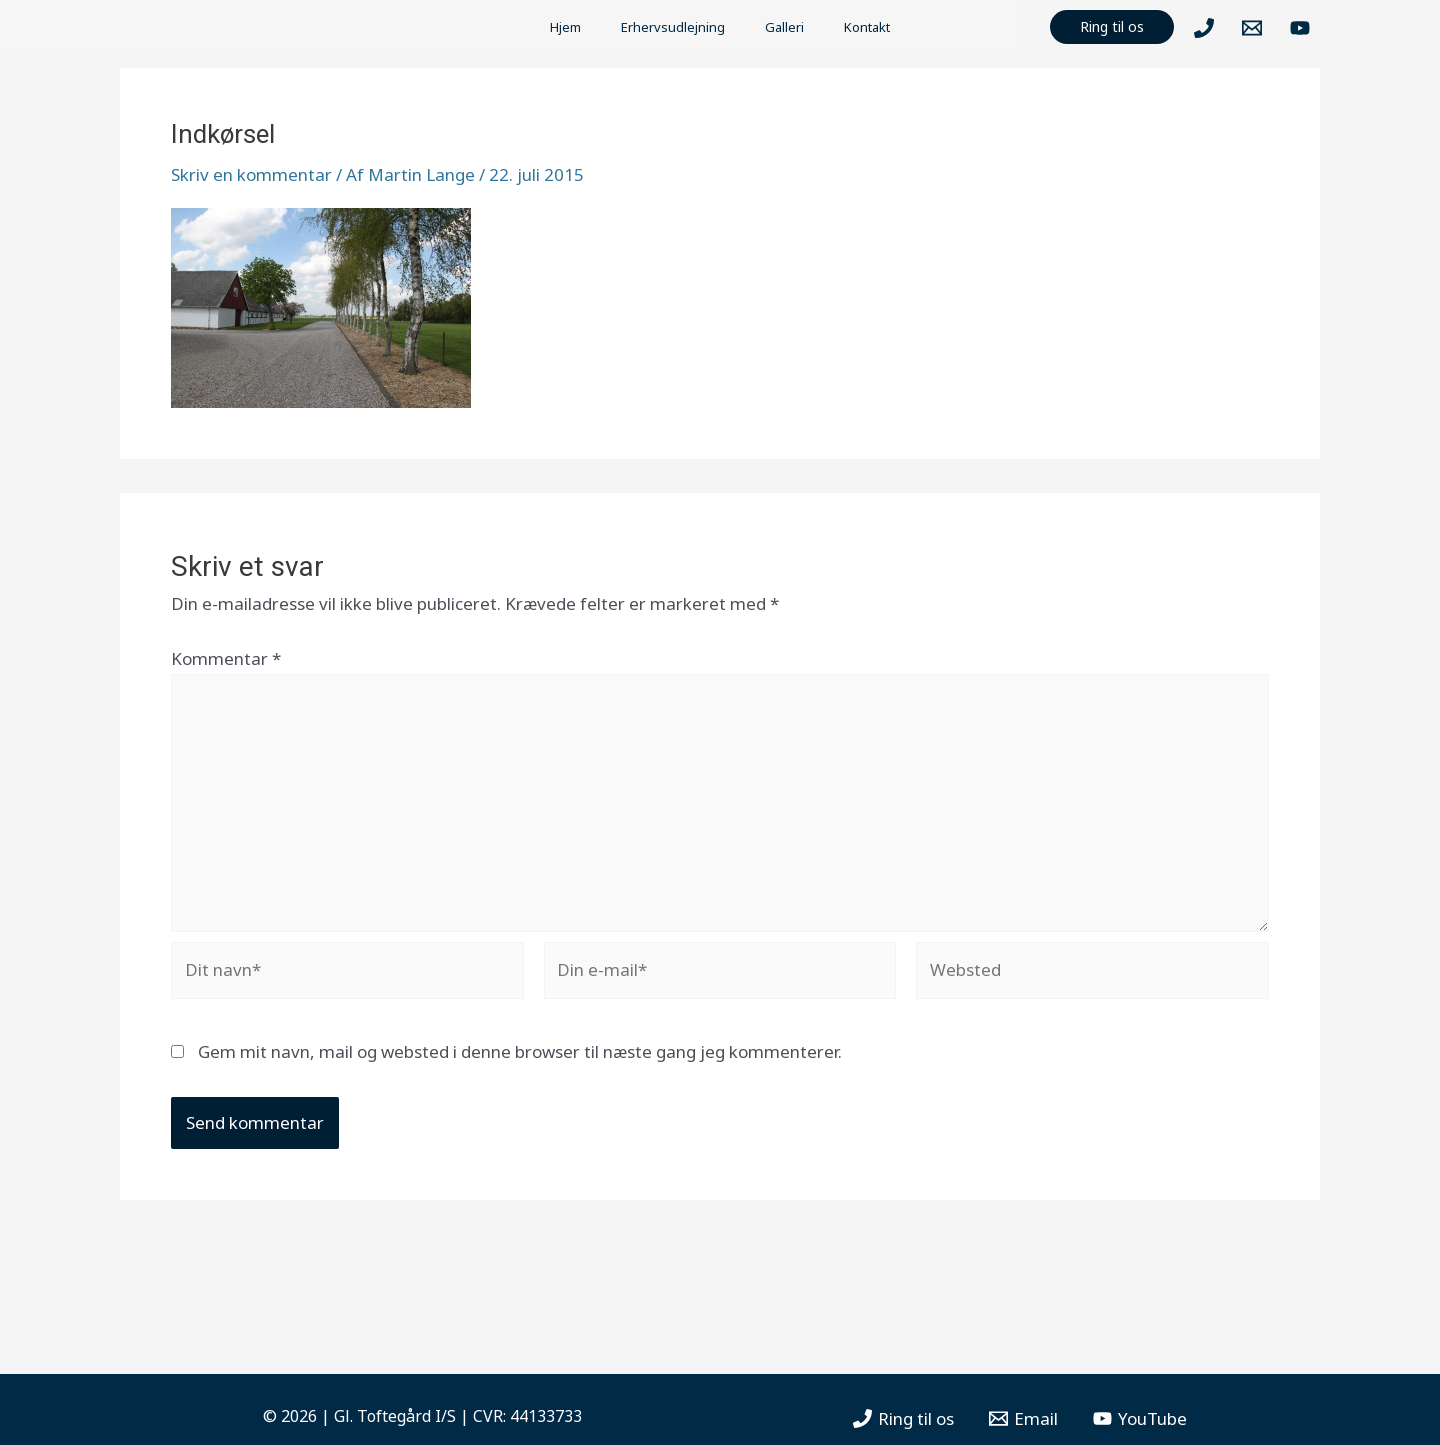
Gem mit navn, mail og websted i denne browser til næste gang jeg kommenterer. (520, 1051)
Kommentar (226, 658)
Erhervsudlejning (673, 27)
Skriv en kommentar (251, 174)
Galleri (784, 27)
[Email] (1023, 1418)
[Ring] (1204, 28)
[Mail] (1252, 28)
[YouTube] (1300, 28)
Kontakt (867, 27)
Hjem (565, 27)
